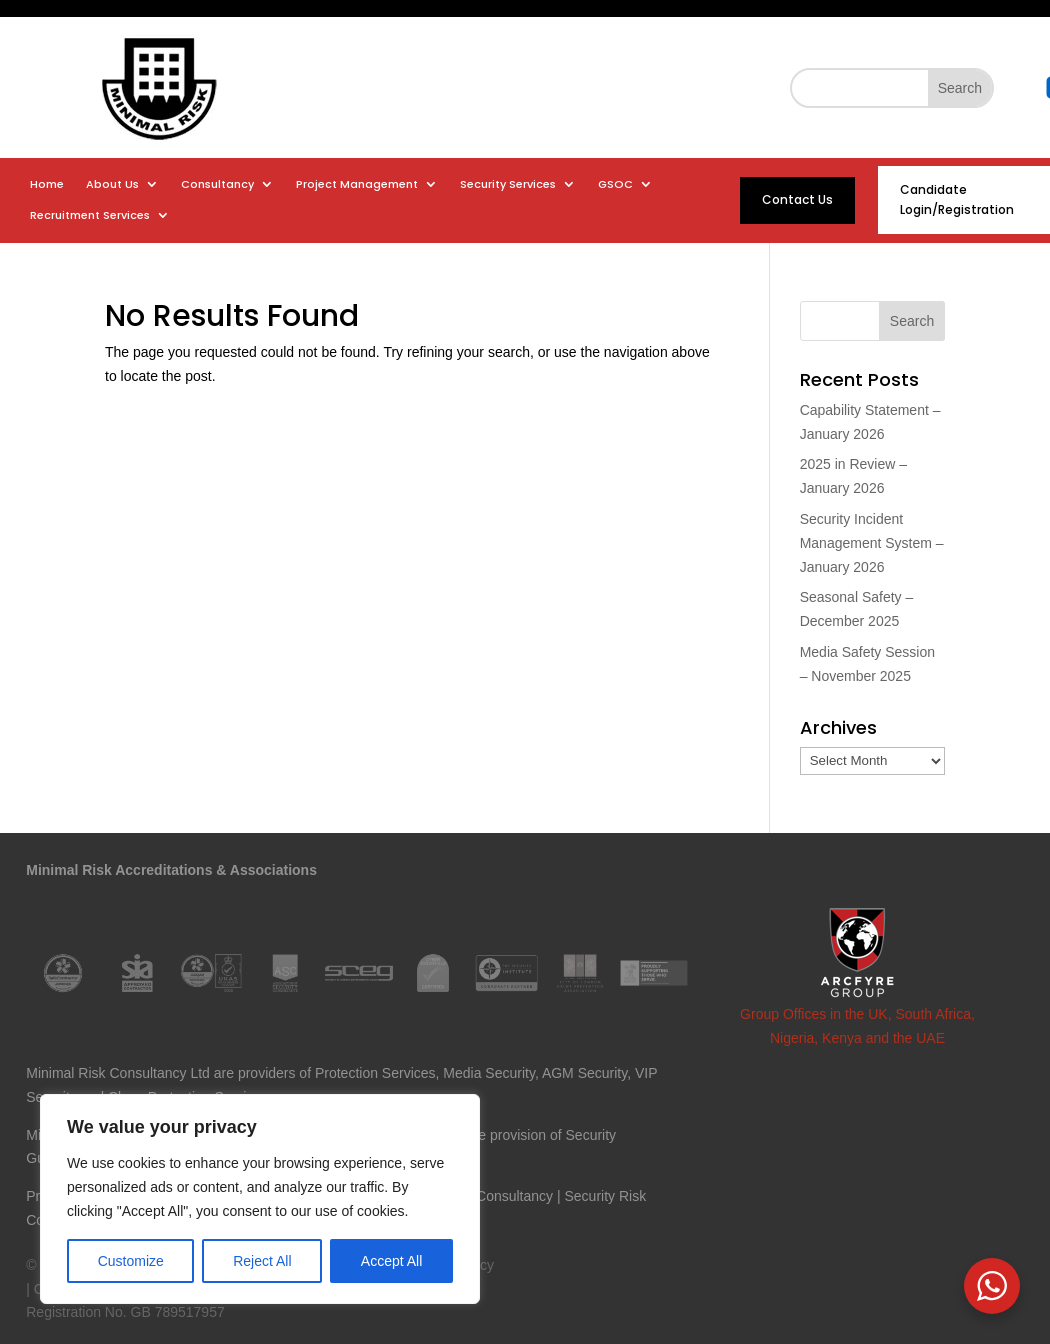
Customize (131, 1261)
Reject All (262, 1261)
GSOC (615, 184)
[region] (260, 1199)
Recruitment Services (90, 215)
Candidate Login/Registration (957, 199)
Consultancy (217, 184)
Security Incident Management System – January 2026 (872, 543)
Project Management (357, 184)
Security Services (508, 184)
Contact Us (797, 199)
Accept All (391, 1261)
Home (47, 184)
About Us (112, 184)
